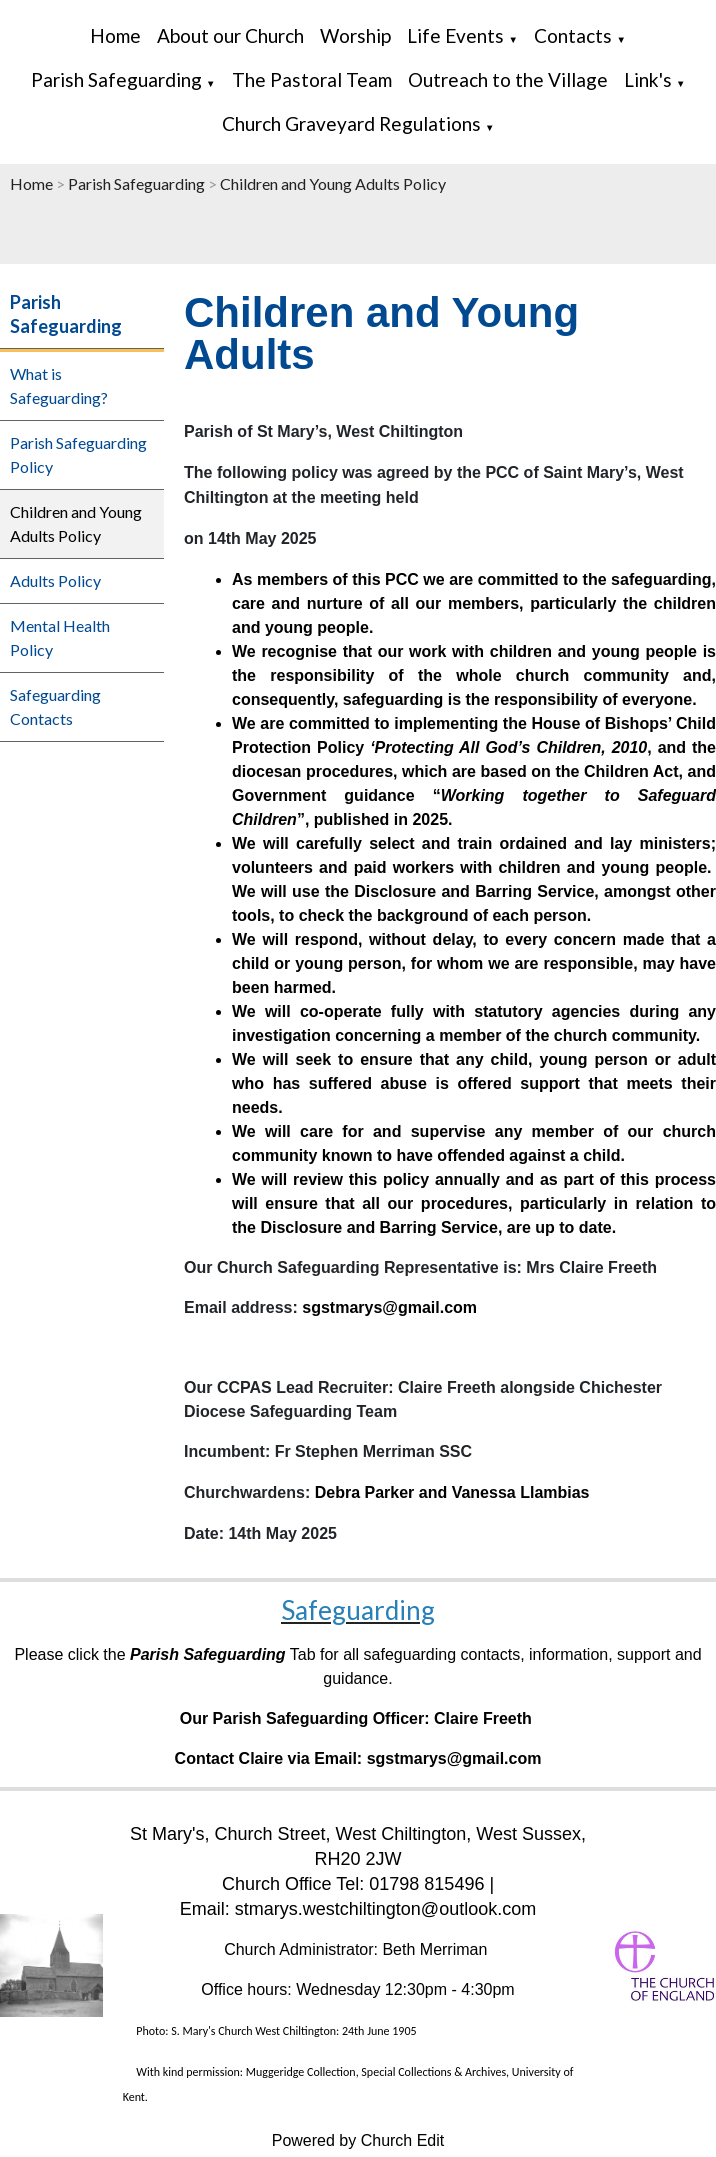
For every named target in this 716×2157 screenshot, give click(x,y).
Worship (355, 35)
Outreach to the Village (508, 79)
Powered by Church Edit (358, 2140)
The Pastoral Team (312, 79)
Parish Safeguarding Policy (78, 454)
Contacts (573, 35)
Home (115, 35)
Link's (648, 79)
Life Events (455, 35)
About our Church (230, 35)
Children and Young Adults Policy (333, 183)
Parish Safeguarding (116, 79)
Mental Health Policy (60, 637)
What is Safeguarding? (59, 385)
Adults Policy (55, 580)
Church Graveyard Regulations (351, 123)
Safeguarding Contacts (55, 706)
